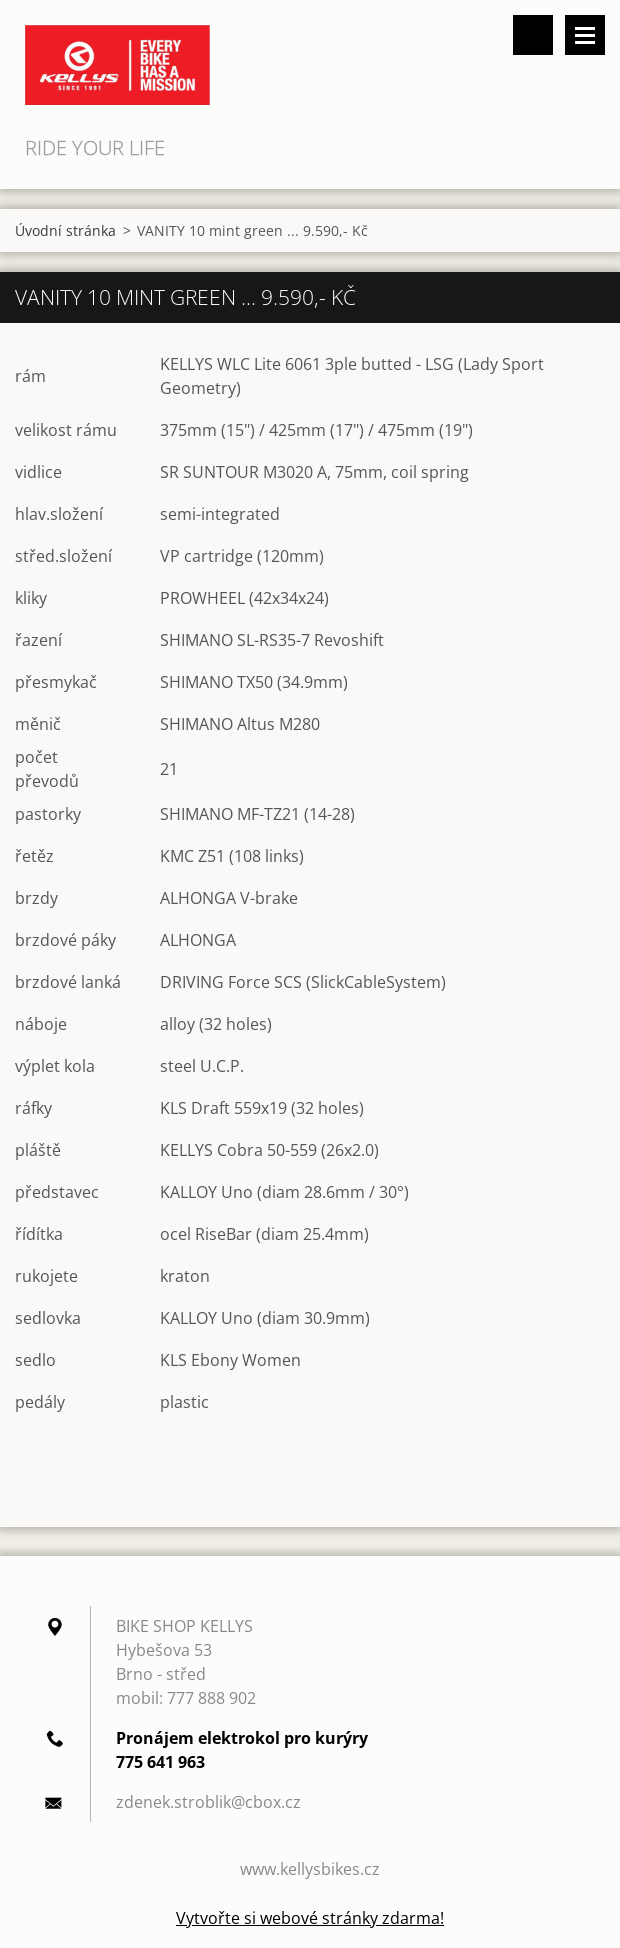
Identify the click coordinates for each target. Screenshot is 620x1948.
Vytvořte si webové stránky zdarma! (310, 1918)
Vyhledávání (533, 35)
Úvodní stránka (65, 230)
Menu (585, 35)
